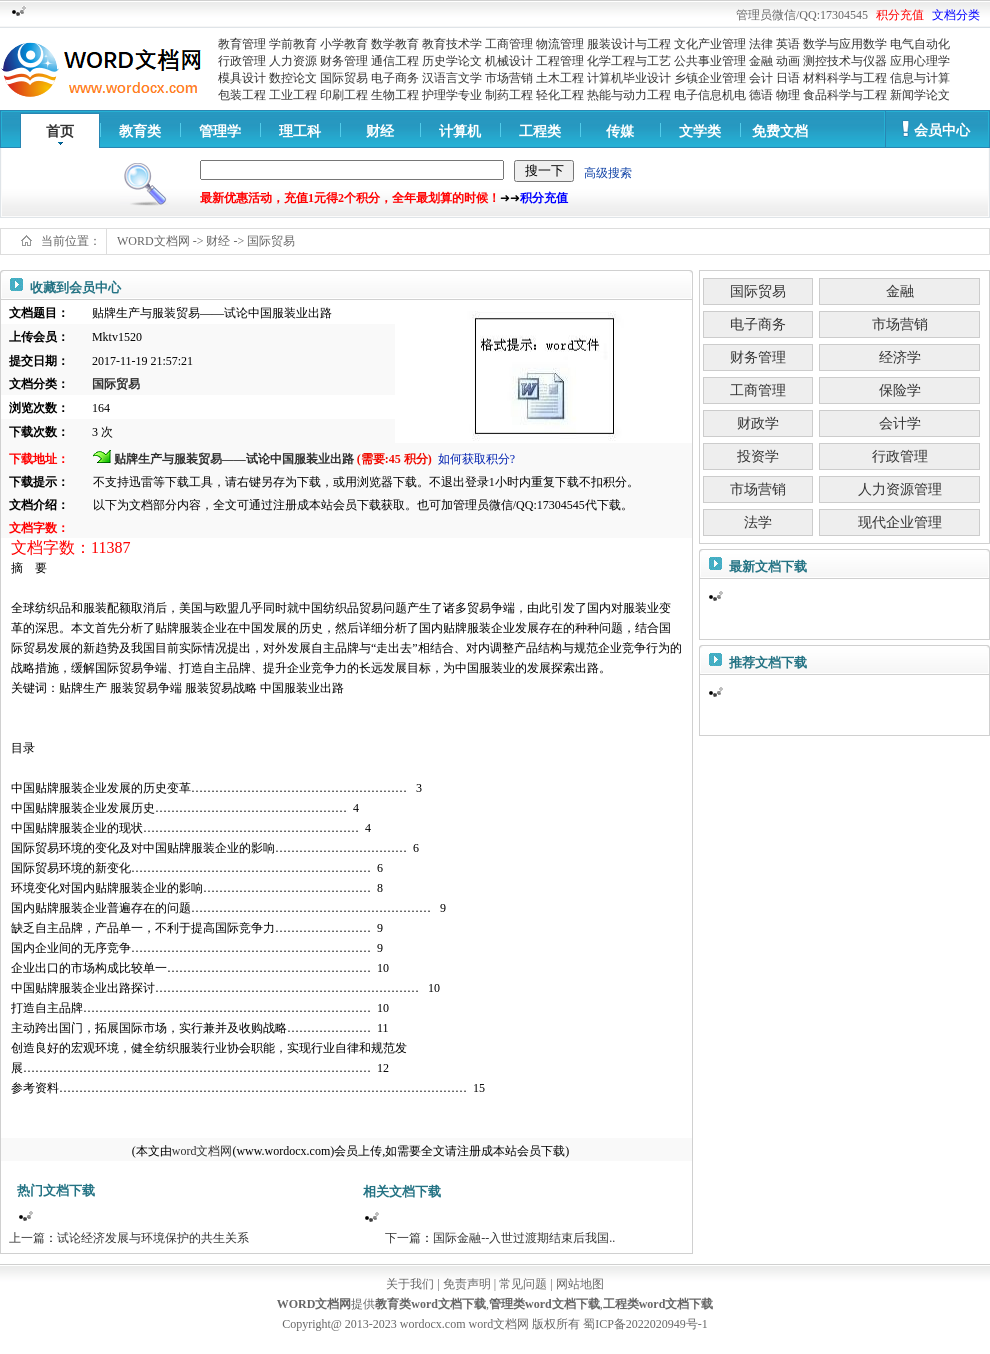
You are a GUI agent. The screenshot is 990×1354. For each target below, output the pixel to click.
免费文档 (780, 131)
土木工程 (560, 78)
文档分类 (956, 15)
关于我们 (410, 1284)
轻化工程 (560, 95)
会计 (761, 78)
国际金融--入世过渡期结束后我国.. (524, 1238)
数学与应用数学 (845, 44)
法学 (758, 522)
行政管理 (242, 61)
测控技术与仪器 (845, 61)
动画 (788, 61)
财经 (380, 131)
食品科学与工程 (845, 95)
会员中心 (942, 130)
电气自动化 (920, 44)
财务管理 (344, 61)
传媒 (620, 131)
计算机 (460, 131)
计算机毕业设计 (629, 78)
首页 (60, 131)
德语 (761, 95)
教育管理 (242, 44)
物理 (788, 95)
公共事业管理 (710, 61)
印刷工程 (344, 95)
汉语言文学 (452, 78)
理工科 (300, 131)
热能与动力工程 (629, 95)
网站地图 (580, 1284)
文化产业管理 (710, 44)
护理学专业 (452, 95)
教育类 (140, 131)
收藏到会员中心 (75, 287)
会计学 (900, 423)
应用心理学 (920, 61)
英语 (788, 44)
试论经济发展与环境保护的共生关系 (153, 1238)
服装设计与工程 (629, 44)
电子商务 (395, 78)
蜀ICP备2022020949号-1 (645, 1324)
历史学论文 (452, 61)
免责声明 (467, 1284)
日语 (788, 78)
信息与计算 (920, 78)
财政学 (758, 423)
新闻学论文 (920, 95)
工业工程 (293, 95)
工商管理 (509, 44)
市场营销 (509, 78)
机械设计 (509, 61)
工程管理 (560, 61)
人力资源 (293, 61)
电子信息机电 (710, 95)
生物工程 (395, 95)
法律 (761, 44)
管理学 (220, 131)
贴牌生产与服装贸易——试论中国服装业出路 (234, 459)
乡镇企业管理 (710, 78)
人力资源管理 (900, 489)
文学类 (700, 131)
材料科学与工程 (845, 78)
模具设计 (242, 78)
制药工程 (509, 95)
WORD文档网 (153, 241)
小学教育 (344, 44)
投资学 (758, 456)
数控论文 (293, 78)
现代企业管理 (900, 522)
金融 (761, 61)
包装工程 (242, 95)
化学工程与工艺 (629, 61)
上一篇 (27, 1238)
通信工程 (395, 61)
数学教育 (395, 44)
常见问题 (523, 1284)
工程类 (540, 131)
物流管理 (560, 44)
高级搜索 (608, 173)
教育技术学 (452, 44)
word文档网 (202, 1151)
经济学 (900, 357)
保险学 (900, 390)
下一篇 (403, 1238)
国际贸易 (344, 78)
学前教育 (293, 44)
